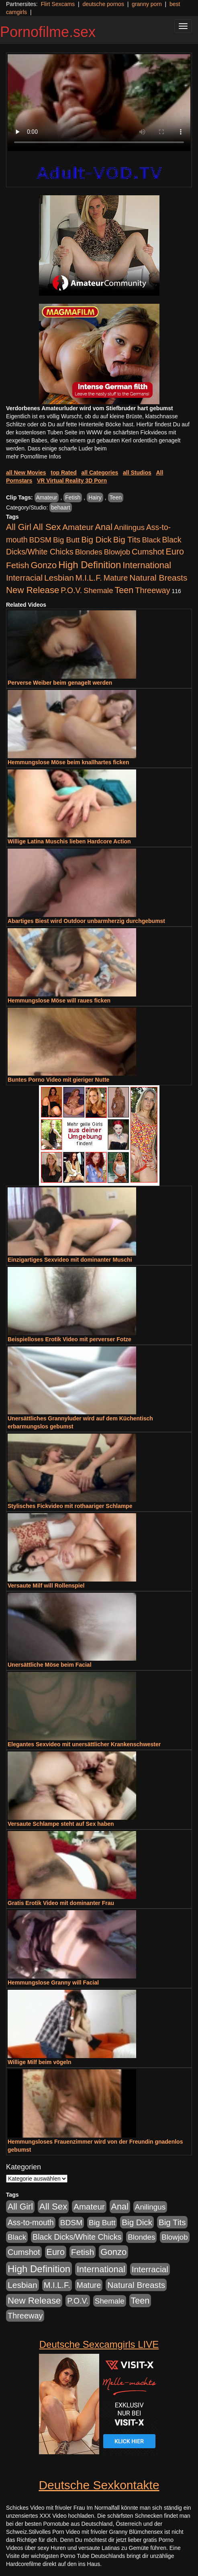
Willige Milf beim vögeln (39, 2062)
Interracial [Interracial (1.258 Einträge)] (24, 577)
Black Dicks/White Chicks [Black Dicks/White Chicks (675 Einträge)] (77, 2236)
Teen (116, 497)
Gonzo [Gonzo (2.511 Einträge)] (44, 565)
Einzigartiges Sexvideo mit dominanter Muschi (70, 1259)
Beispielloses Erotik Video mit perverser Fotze (69, 1339)
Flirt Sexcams (58, 4)
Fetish (72, 497)
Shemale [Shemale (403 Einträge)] (98, 590)
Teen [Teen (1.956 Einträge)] (124, 590)
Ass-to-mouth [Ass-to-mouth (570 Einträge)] (31, 2222)
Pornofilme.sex (48, 32)
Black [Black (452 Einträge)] (151, 540)
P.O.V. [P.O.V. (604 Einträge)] (71, 590)
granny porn (147, 4)
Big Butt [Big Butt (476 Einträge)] (66, 540)
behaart (60, 507)
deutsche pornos (103, 4)
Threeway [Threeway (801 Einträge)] (152, 590)
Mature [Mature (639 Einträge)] (116, 577)
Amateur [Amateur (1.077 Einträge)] (77, 527)
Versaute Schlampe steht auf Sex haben (61, 1824)
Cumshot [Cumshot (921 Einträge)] (148, 551)
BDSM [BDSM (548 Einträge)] (40, 540)
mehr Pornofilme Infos (33, 456)
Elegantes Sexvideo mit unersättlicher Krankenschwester (84, 1744)
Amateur (46, 497)
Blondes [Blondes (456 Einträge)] (88, 552)
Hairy (95, 497)
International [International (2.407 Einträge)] (146, 565)
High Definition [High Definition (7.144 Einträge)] (89, 564)
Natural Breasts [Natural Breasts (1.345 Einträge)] (158, 577)
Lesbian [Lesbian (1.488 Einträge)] (59, 577)
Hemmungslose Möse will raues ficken (59, 1000)
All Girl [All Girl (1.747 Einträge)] (18, 527)
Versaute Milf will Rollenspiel (46, 1585)
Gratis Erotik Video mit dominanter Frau (61, 1903)
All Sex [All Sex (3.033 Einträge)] (47, 527)
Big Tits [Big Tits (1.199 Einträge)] (127, 539)
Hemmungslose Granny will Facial (53, 1982)
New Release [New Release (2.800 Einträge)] (32, 590)
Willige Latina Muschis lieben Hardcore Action (69, 841)
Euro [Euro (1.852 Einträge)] (175, 552)
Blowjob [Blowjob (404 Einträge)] (117, 552)
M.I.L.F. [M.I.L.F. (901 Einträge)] (89, 577)
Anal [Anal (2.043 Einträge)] (103, 527)
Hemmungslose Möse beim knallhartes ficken (68, 762)
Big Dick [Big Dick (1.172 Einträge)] (96, 539)
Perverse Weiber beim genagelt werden (60, 682)
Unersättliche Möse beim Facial (50, 1664)
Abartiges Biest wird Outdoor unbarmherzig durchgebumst (86, 921)
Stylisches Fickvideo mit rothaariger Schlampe (70, 1506)
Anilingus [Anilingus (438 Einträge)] (129, 527)
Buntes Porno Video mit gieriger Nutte (58, 1079)
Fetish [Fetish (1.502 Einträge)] (17, 565)
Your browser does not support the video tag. (99, 102)
